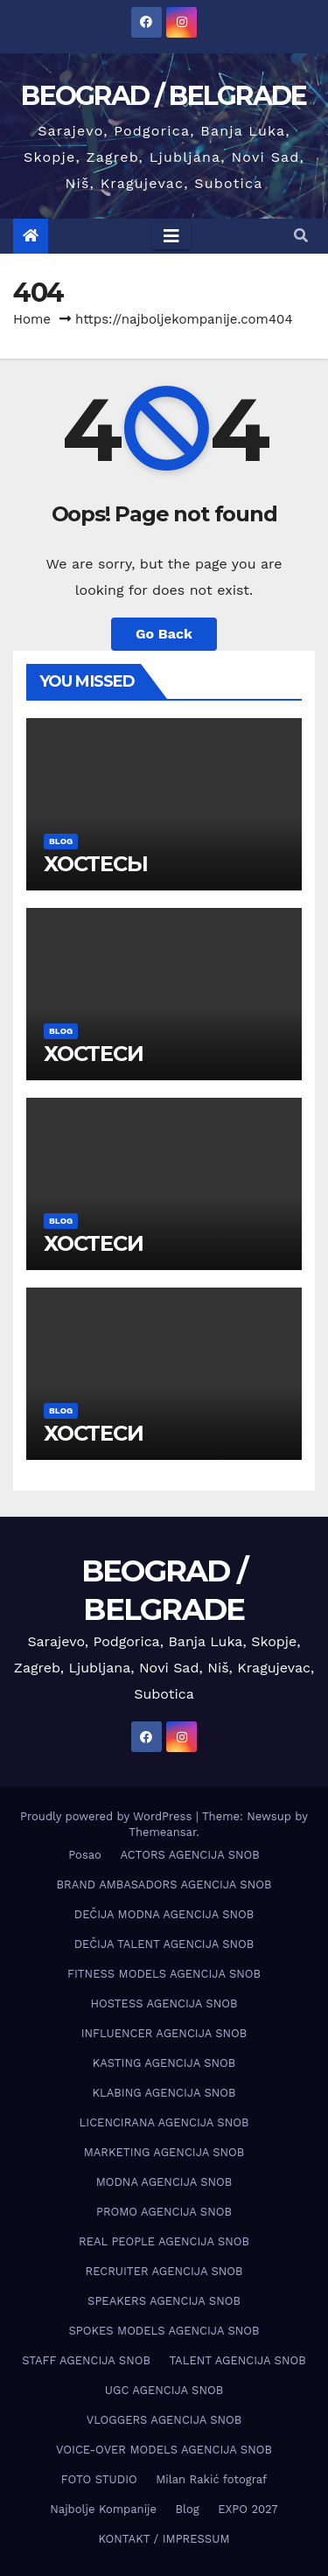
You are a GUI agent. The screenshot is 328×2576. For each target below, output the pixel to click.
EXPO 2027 (247, 2509)
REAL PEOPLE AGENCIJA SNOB (164, 2241)
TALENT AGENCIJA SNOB (237, 2360)
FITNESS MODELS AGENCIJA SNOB (164, 1973)
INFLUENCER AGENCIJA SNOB (164, 2033)
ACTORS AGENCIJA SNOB (189, 1854)
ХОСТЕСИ (93, 1053)
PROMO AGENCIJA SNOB (164, 2211)
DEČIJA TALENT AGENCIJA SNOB (164, 1944)
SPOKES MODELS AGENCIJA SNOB (163, 2330)
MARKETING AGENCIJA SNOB (164, 2152)
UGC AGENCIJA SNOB (164, 2390)
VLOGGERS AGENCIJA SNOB (164, 2419)
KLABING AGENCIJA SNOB (163, 2092)
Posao (84, 1854)
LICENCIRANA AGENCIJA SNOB (164, 2122)
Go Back (164, 633)
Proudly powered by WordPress (108, 1816)
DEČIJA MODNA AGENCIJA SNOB (164, 1914)
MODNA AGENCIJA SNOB (164, 2182)
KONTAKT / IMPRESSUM (163, 2538)
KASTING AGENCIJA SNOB (164, 2063)
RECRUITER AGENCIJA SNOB (163, 2271)
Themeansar (162, 1832)
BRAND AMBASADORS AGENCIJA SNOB (164, 1884)
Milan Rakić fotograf (211, 2479)
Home (32, 319)
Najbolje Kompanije (103, 2509)
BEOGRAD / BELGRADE (163, 96)
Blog (61, 841)
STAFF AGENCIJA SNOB (86, 2360)
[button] (301, 235)
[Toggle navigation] (171, 236)
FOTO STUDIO (99, 2479)
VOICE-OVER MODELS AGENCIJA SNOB (164, 2449)
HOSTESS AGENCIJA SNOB (164, 2003)
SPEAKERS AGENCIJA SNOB (164, 2300)
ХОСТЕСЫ (96, 863)
